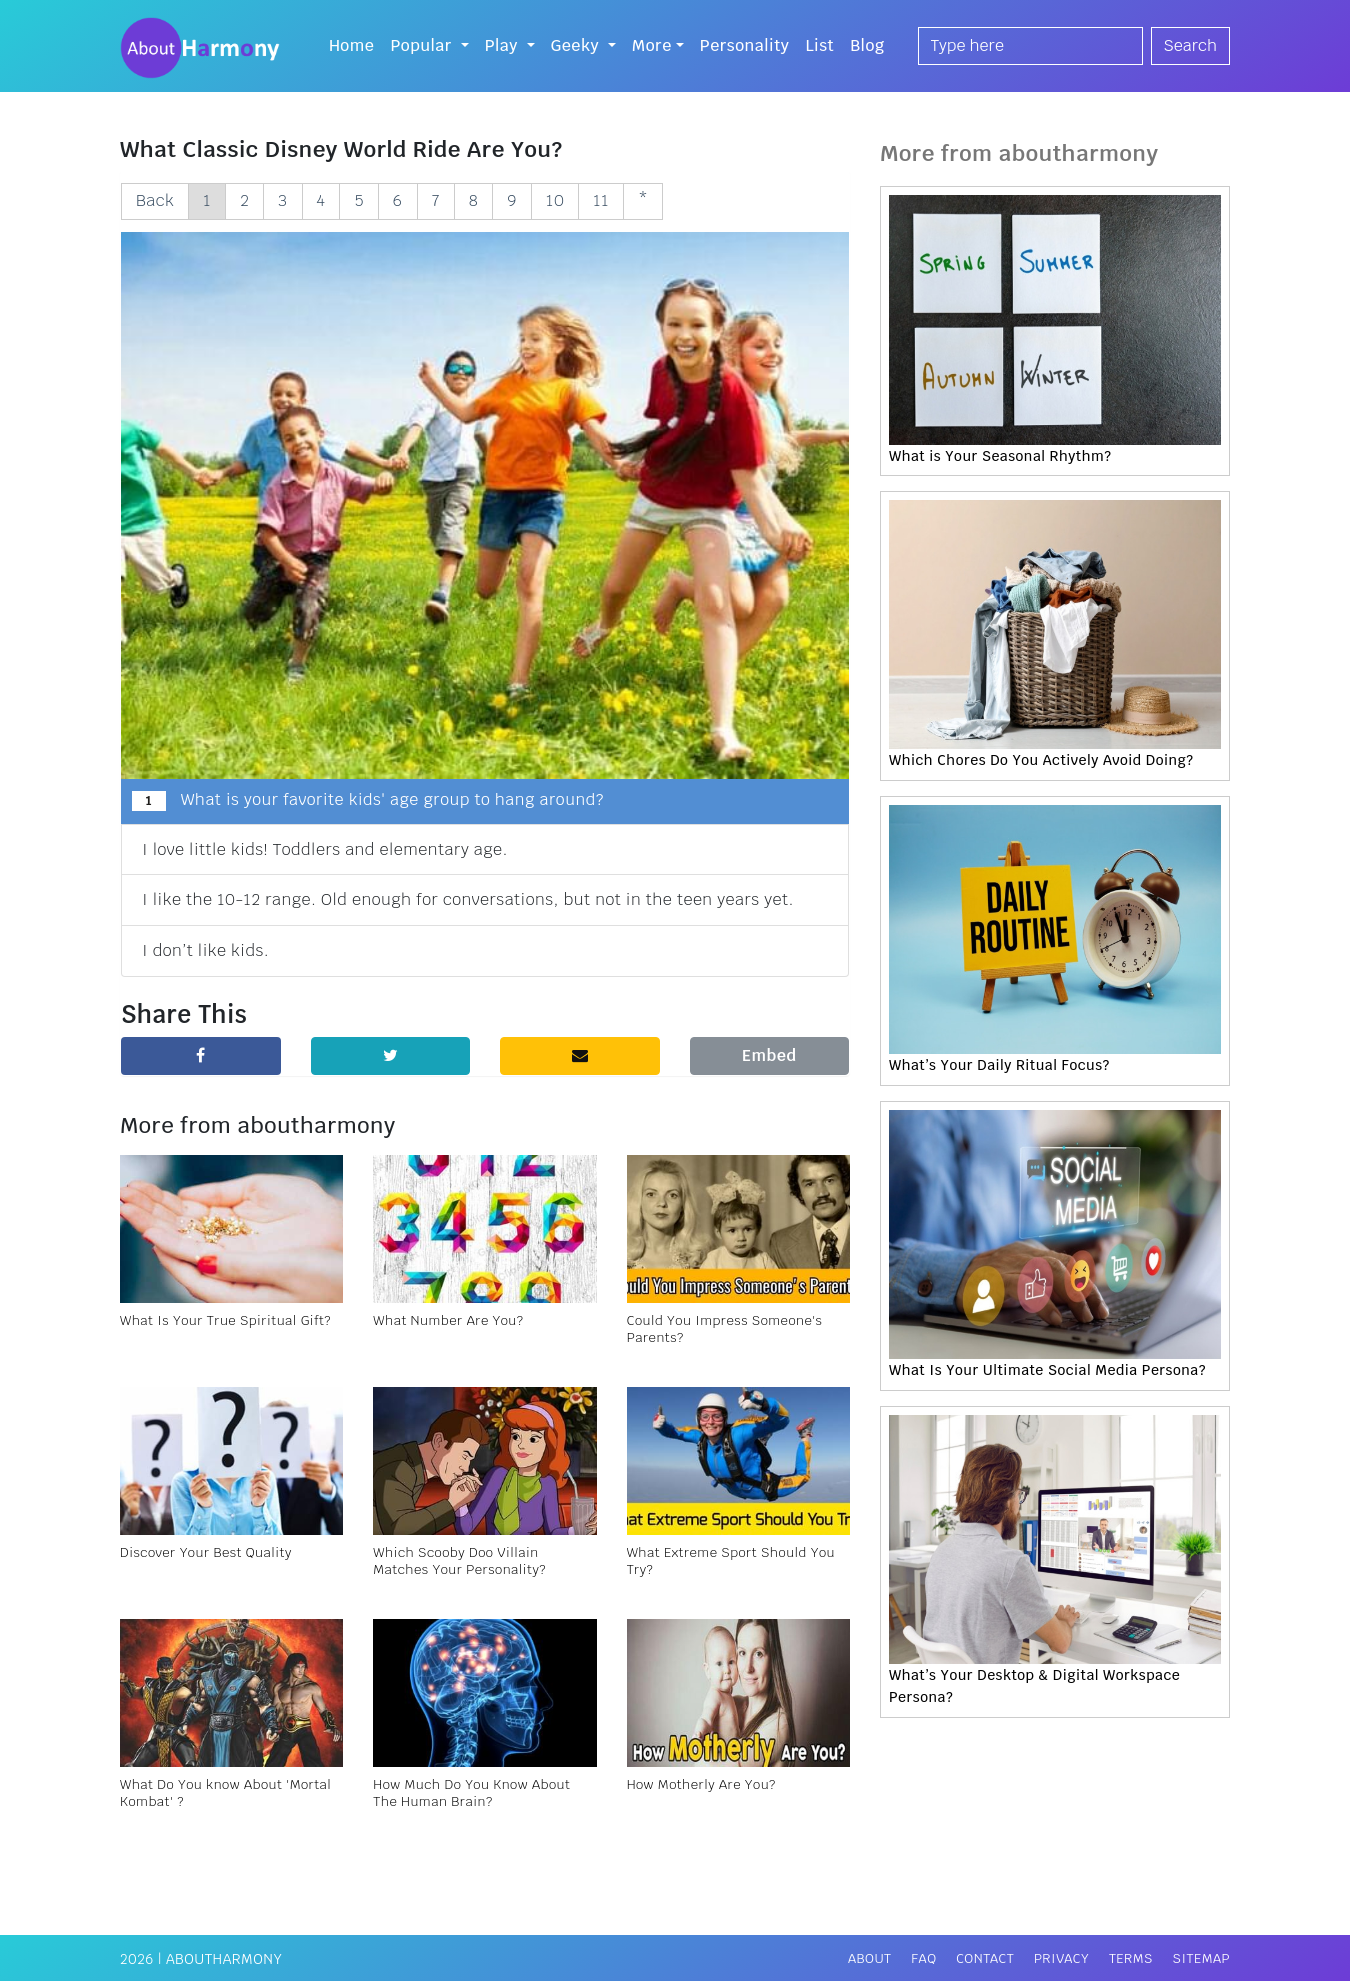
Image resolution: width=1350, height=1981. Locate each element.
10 (555, 200)
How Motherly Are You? (701, 1784)
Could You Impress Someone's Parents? (725, 1329)
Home (352, 45)
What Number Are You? (448, 1320)
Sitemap (1201, 1958)
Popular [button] (423, 45)
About (870, 1958)
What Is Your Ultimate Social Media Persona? (1047, 1370)
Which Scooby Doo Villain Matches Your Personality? (459, 1561)
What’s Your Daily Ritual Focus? (999, 1065)
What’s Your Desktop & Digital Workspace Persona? (1034, 1686)
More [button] (652, 45)
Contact (985, 1958)
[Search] (1030, 46)
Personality (745, 45)
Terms (1131, 1958)
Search (1190, 45)
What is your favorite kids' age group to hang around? (368, 800)
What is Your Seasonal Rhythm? (1000, 456)
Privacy (1061, 1958)
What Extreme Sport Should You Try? (731, 1561)
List (819, 45)
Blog (867, 45)
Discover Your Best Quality (206, 1552)
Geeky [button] (577, 45)
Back (155, 200)
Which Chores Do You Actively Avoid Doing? (1041, 760)
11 (601, 200)
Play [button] (504, 45)
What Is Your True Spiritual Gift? (225, 1320)
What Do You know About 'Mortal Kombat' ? (225, 1793)
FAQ (923, 1958)
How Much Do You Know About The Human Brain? (471, 1793)
